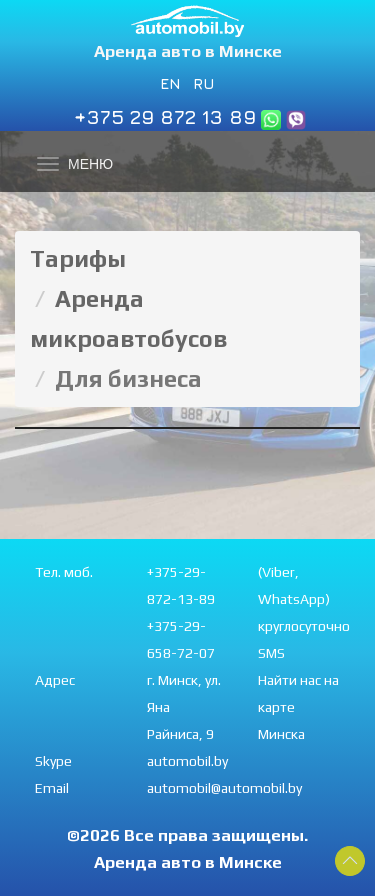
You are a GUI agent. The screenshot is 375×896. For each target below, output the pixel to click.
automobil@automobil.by (224, 788)
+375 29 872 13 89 (165, 116)
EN (170, 83)
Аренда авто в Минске (188, 51)
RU (204, 83)
